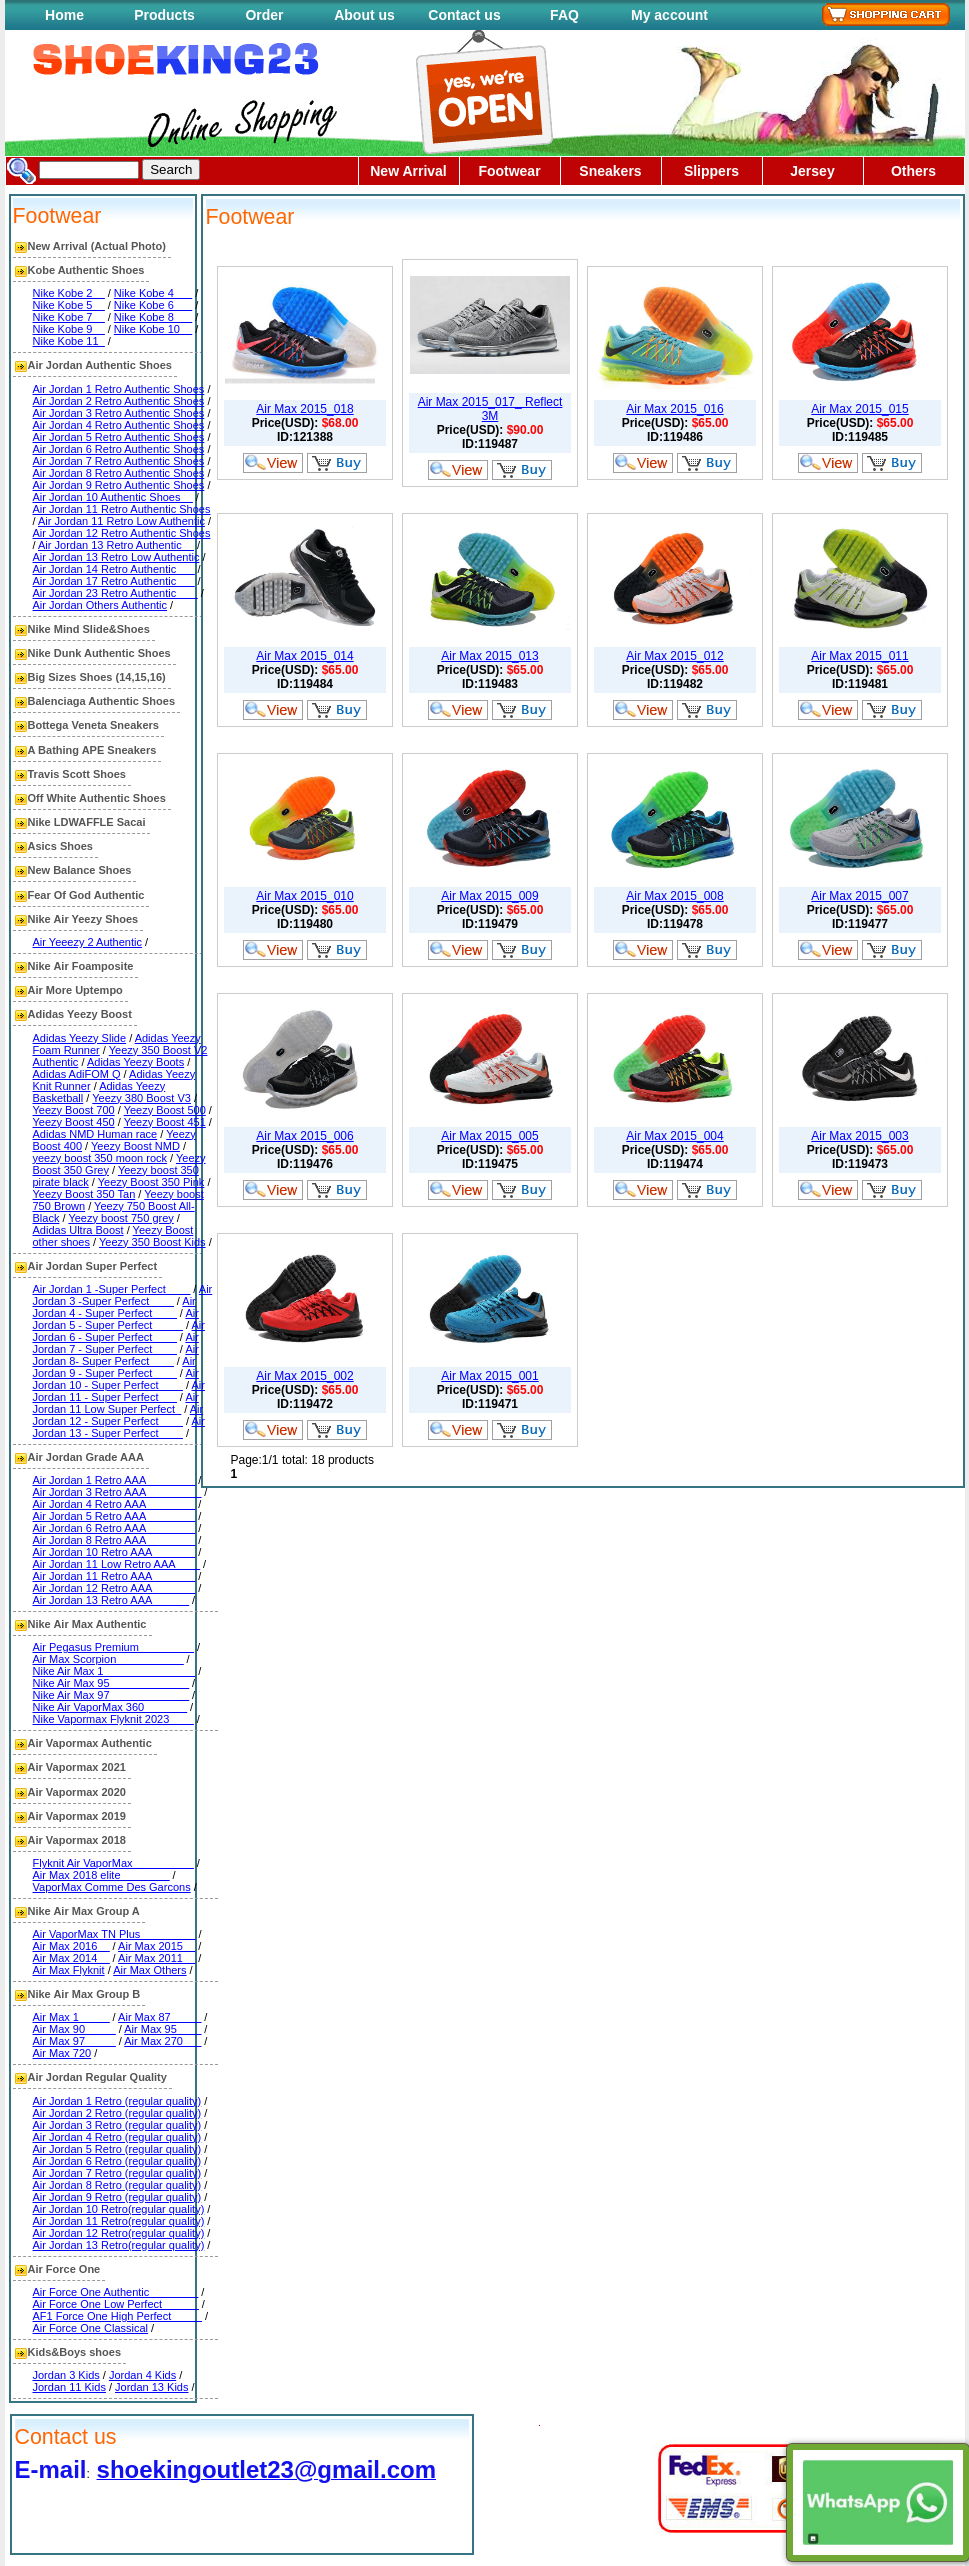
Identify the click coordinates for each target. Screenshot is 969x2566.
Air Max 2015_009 (489, 896)
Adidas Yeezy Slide (80, 1038)
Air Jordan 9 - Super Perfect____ (114, 1367)
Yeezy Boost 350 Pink (151, 1182)
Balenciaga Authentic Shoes (102, 701)
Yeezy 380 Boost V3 (141, 1098)
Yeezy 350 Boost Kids (152, 1242)
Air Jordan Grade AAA (86, 1457)
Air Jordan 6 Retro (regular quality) (117, 2161)
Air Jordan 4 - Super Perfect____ (114, 1307)
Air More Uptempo (75, 990)
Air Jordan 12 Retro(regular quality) (119, 2233)
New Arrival (408, 171)
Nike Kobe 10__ (153, 329)
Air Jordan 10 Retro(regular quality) (119, 2209)
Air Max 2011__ (156, 1958)
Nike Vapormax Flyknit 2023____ (113, 1719)
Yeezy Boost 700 (74, 1110)
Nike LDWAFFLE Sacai (87, 822)
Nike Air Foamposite (81, 966)
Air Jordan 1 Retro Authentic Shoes (119, 389)
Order (264, 15)
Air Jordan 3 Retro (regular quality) (117, 2125)
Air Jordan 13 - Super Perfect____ (119, 1427)
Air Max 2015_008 (674, 896)
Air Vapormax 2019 (77, 1816)
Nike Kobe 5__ (69, 305)
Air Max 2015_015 (859, 409)
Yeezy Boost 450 (74, 1122)
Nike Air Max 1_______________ (114, 1671)
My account (669, 15)
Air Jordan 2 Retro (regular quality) (117, 2113)
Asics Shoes (60, 846)
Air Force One (64, 2269)
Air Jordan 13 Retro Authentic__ (116, 545)
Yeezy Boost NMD (135, 1146)
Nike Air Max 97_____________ (111, 1695)
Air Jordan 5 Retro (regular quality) (117, 2149)
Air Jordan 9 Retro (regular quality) (117, 2197)
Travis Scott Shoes (77, 774)
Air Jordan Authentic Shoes (100, 365)
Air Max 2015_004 (674, 1136)
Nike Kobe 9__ (69, 329)
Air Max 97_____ (74, 2041)
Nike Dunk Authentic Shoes (99, 653)
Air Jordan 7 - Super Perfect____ (116, 1343)
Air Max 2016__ (71, 1946)
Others (913, 171)
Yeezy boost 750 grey (120, 1218)
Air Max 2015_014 (304, 656)
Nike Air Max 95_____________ (111, 1683)
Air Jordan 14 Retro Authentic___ (114, 569)
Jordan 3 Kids (66, 2375)
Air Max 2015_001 (489, 1376)
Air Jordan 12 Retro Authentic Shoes (122, 533)
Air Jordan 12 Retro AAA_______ (114, 1588)
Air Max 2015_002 (304, 1376)
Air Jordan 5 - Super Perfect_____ (116, 1319)
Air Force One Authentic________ (116, 2292)
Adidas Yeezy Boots (135, 1062)
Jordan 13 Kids (151, 2387)
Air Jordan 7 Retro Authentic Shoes (119, 461)
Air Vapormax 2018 (77, 1840)
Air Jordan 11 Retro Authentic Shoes (122, 509)
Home (64, 15)
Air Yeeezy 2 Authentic (87, 942)
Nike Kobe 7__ (69, 317)
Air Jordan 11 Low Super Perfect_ (116, 1403)
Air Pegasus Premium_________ (113, 1647)
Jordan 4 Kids (142, 2375)
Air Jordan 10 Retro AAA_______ (114, 1552)
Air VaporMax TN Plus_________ (114, 1934)
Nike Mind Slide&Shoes (89, 629)
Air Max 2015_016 (674, 409)
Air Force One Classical (91, 2328)
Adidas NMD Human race (95, 1134)
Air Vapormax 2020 (77, 1792)
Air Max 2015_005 (489, 1136)
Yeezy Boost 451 (165, 1122)
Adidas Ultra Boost (78, 1230)
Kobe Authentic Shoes (86, 270)
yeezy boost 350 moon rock (100, 1158)
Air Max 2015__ (156, 1946)
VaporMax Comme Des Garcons (112, 1887)
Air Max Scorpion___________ (108, 1659)
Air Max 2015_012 (674, 656)
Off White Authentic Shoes (97, 798)
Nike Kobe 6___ (153, 305)
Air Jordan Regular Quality (97, 2077)
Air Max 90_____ (74, 2029)
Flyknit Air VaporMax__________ (113, 1863)
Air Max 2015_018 (304, 409)
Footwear (509, 171)
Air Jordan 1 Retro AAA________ (114, 1480)
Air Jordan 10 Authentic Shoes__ (113, 497)
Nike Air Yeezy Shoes (83, 919)
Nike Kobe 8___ (153, 317)
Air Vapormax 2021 (77, 1767)
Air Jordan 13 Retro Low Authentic (116, 557)
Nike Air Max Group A (84, 1911)
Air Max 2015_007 (859, 896)
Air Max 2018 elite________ (101, 1875)
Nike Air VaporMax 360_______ (110, 1707)
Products (164, 15)
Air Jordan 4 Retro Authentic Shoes (119, 425)
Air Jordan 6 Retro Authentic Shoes (119, 449)
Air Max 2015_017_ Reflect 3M (490, 409)
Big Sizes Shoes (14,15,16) (97, 677)
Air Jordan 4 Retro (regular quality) (117, 2137)
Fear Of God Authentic (86, 895)
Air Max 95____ (162, 2029)
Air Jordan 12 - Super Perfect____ (118, 1415)
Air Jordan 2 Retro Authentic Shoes (119, 401)
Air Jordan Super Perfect (93, 1266)
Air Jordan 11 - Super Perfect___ (119, 1391)
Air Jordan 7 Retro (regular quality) (117, 2173)
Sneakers (610, 171)
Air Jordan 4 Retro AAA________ (114, 1504)
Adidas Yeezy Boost (80, 1014)
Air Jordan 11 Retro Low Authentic (121, 521)
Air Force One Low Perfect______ (116, 2304)
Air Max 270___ (162, 2041)
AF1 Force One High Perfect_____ (117, 2316)
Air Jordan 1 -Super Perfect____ (112, 1289)
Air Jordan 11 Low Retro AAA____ (117, 1564)
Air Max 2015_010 (304, 896)
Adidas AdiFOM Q (77, 1074)
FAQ (564, 15)
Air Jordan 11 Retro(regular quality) (119, 2221)
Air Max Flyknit (69, 1970)
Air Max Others (149, 1970)
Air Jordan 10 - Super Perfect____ (116, 1379)
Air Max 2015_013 (489, 656)
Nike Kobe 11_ (69, 341)
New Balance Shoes (80, 870)
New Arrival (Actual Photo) (97, 246)
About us (364, 15)
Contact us (464, 15)
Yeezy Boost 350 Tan (84, 1194)
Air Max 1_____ (71, 2017)
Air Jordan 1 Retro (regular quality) (117, 2101)
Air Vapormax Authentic (90, 1743)
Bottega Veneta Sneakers (93, 725)
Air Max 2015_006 (304, 1136)
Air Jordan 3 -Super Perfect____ (123, 1295)
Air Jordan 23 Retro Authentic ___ (115, 593)
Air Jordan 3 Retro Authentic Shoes (119, 413)
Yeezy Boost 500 (165, 1110)
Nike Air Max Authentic (87, 1624)
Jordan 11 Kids (69, 2387)
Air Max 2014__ (71, 1958)
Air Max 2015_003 (859, 1136)
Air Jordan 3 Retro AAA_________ (117, 1492)
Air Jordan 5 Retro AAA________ (114, 1516)
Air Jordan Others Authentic (100, 605)
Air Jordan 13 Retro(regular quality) (119, 2245)
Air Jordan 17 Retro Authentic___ (114, 581)
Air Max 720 (62, 2053)
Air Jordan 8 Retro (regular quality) (117, 2185)
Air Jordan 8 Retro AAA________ (114, 1540)
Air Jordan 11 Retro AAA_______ (114, 1576)
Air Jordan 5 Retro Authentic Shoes (119, 437)
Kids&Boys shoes (75, 2352)
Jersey (812, 171)
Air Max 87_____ (159, 2017)
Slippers (711, 171)
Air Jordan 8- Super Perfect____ (116, 1355)
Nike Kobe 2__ (69, 293)
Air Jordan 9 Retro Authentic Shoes (119, 485)
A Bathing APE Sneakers (92, 750)
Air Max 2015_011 (859, 656)
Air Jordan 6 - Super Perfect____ (119, 1331)
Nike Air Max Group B (84, 1994)
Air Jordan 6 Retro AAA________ (114, 1528)
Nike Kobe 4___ (153, 293)
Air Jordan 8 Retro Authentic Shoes (119, 473)
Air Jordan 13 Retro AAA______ (111, 1600)
